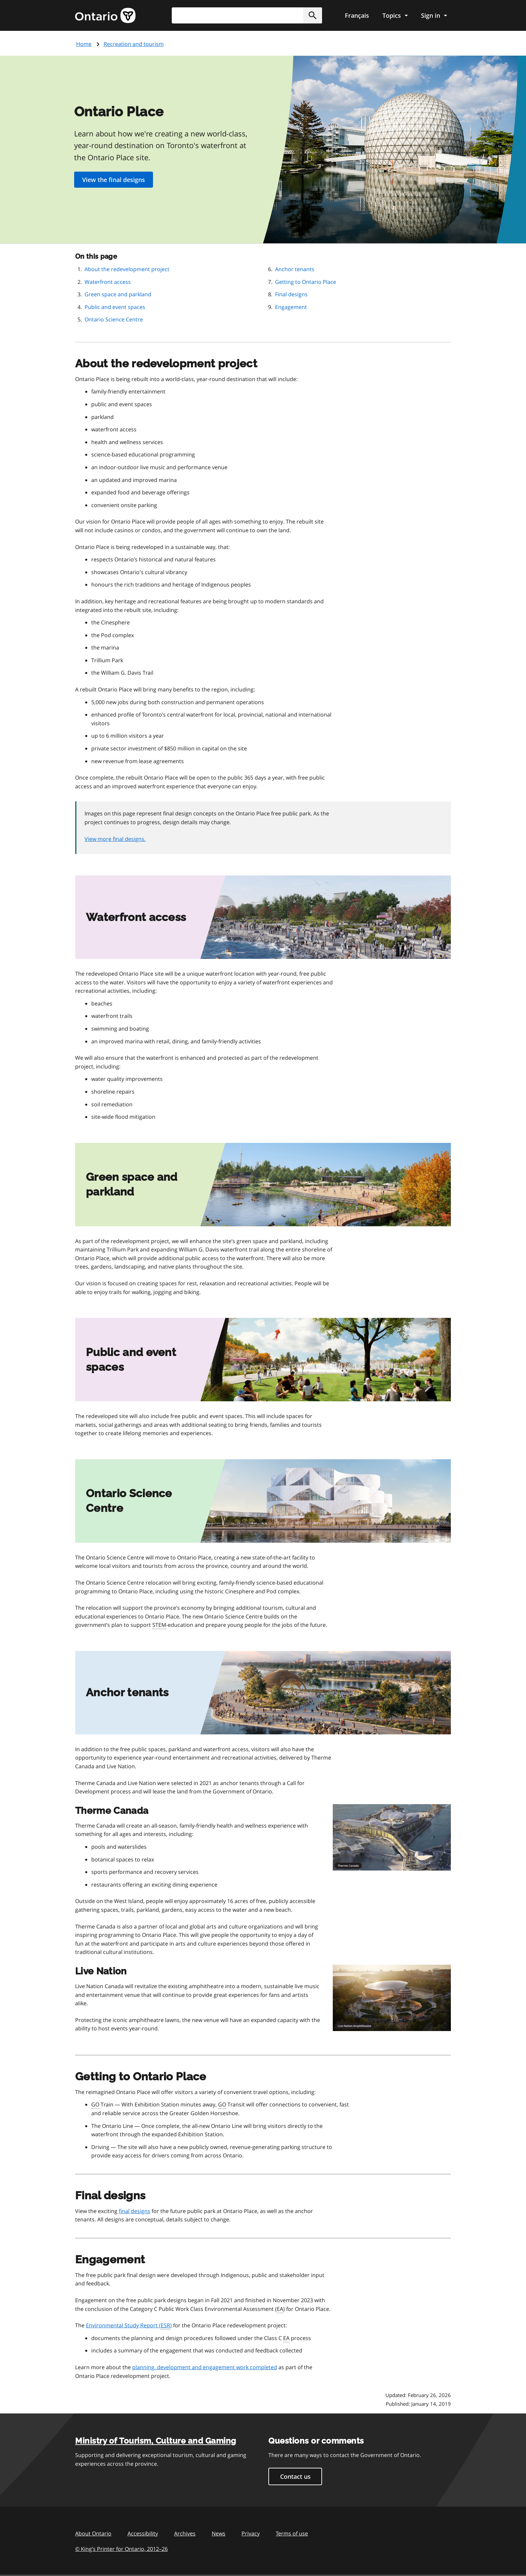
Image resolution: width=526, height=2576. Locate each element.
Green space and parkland (118, 294)
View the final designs (113, 180)
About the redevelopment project (127, 269)
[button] (312, 15)
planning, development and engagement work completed (204, 2367)
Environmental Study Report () (129, 2326)
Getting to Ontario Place (305, 282)
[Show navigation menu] (395, 15)
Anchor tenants (294, 269)
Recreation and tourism (134, 44)
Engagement (291, 307)
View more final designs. (115, 839)
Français (357, 15)
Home (84, 44)
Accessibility (142, 2533)
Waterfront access (108, 282)
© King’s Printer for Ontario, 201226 (121, 2549)
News (218, 2533)
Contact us (295, 2476)
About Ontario (93, 2533)
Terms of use (292, 2533)
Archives (185, 2533)
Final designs (291, 294)
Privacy (251, 2533)
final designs (134, 2211)
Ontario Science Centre (114, 319)
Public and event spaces (115, 307)
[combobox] (247, 15)
